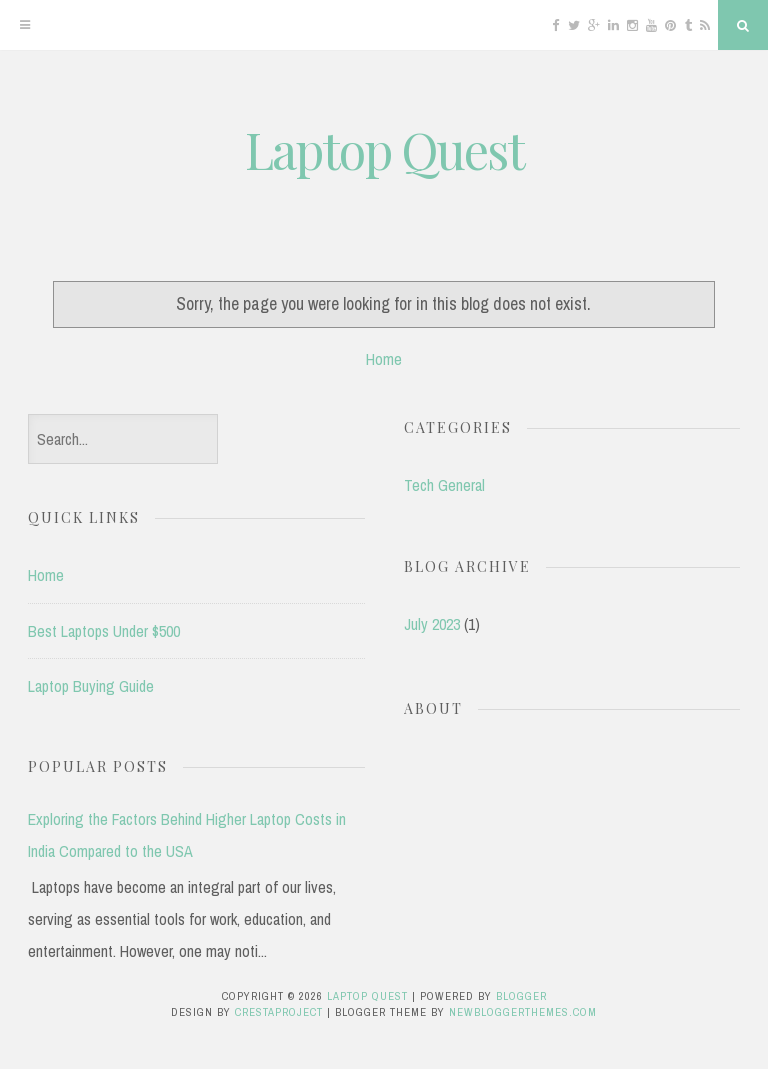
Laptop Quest (384, 149)
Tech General (444, 485)
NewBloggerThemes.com (523, 1012)
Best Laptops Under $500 (104, 631)
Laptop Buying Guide (91, 686)
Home (384, 359)
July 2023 (432, 624)
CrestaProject (279, 1012)
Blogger (521, 996)
